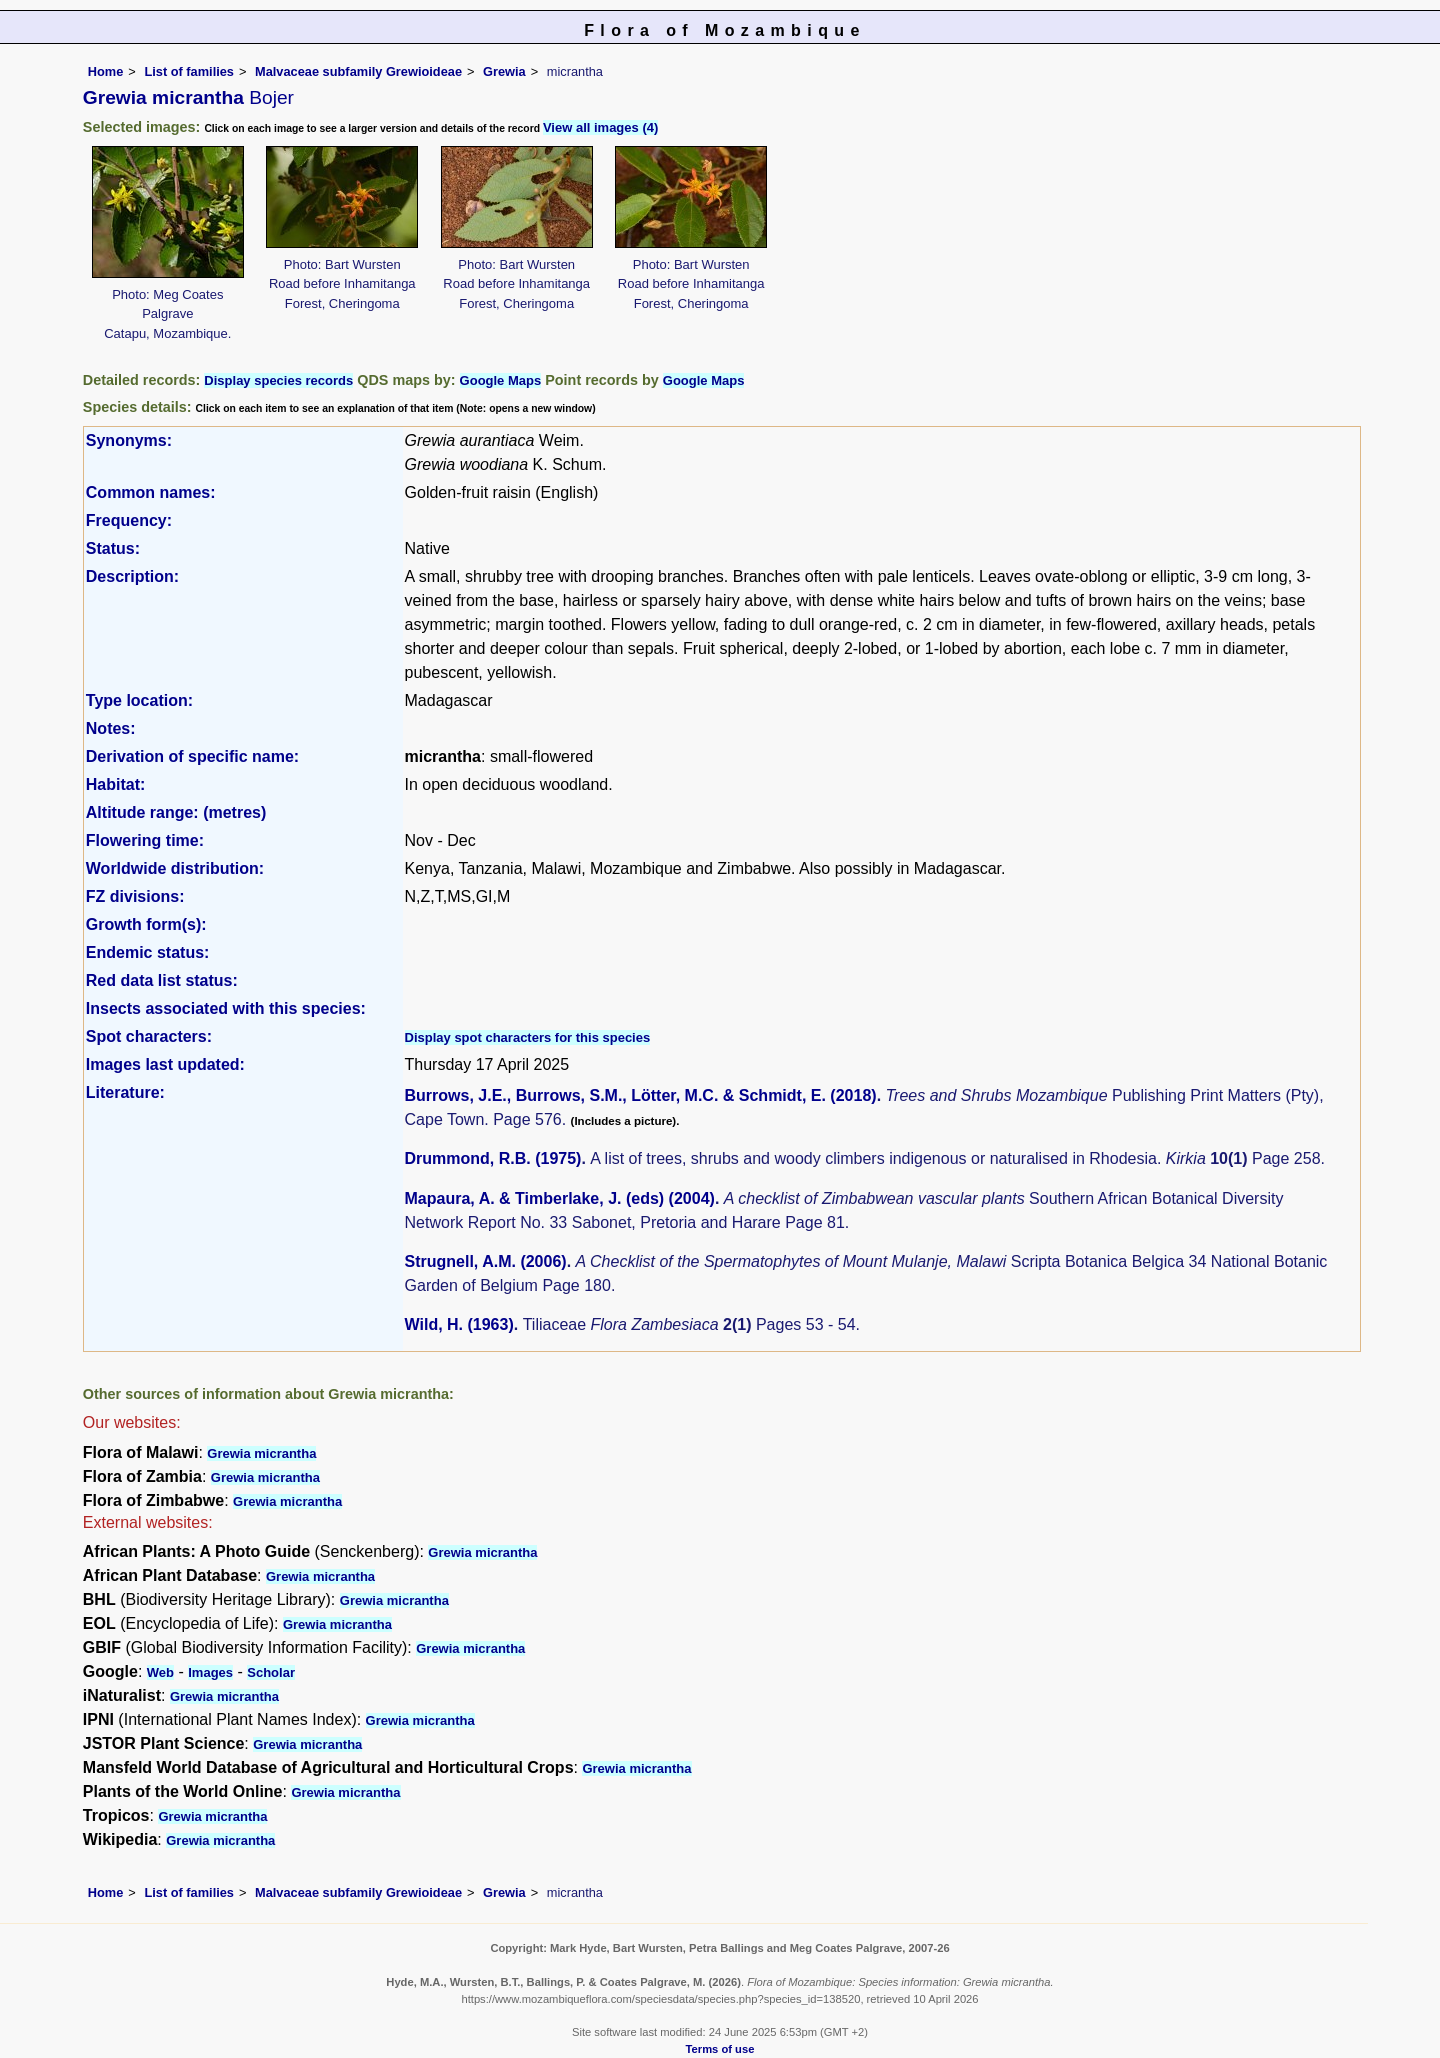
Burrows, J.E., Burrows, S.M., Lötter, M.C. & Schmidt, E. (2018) (641, 1095)
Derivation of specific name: (192, 756)
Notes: (111, 728)
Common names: (151, 492)
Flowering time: (145, 840)
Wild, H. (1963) (459, 1324)
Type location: (139, 700)
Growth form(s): (146, 924)
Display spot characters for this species (528, 1037)
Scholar (271, 1672)
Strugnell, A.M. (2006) (486, 1261)
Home (106, 71)
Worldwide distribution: (175, 868)
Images (210, 1672)
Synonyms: (129, 440)
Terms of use (720, 2049)
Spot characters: (149, 1036)
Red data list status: (162, 980)
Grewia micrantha (261, 1453)
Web (160, 1672)
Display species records (278, 380)
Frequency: (129, 520)
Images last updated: (165, 1064)
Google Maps (501, 380)
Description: (132, 576)
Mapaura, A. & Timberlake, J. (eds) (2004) (560, 1198)
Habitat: (116, 784)
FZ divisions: (135, 896)
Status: (113, 548)
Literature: (125, 1092)
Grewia (504, 71)
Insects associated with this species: (226, 1008)
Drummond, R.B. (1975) (493, 1158)
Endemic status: (148, 952)
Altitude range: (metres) (176, 812)
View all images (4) (600, 127)
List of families (189, 71)
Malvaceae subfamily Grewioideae (358, 71)
